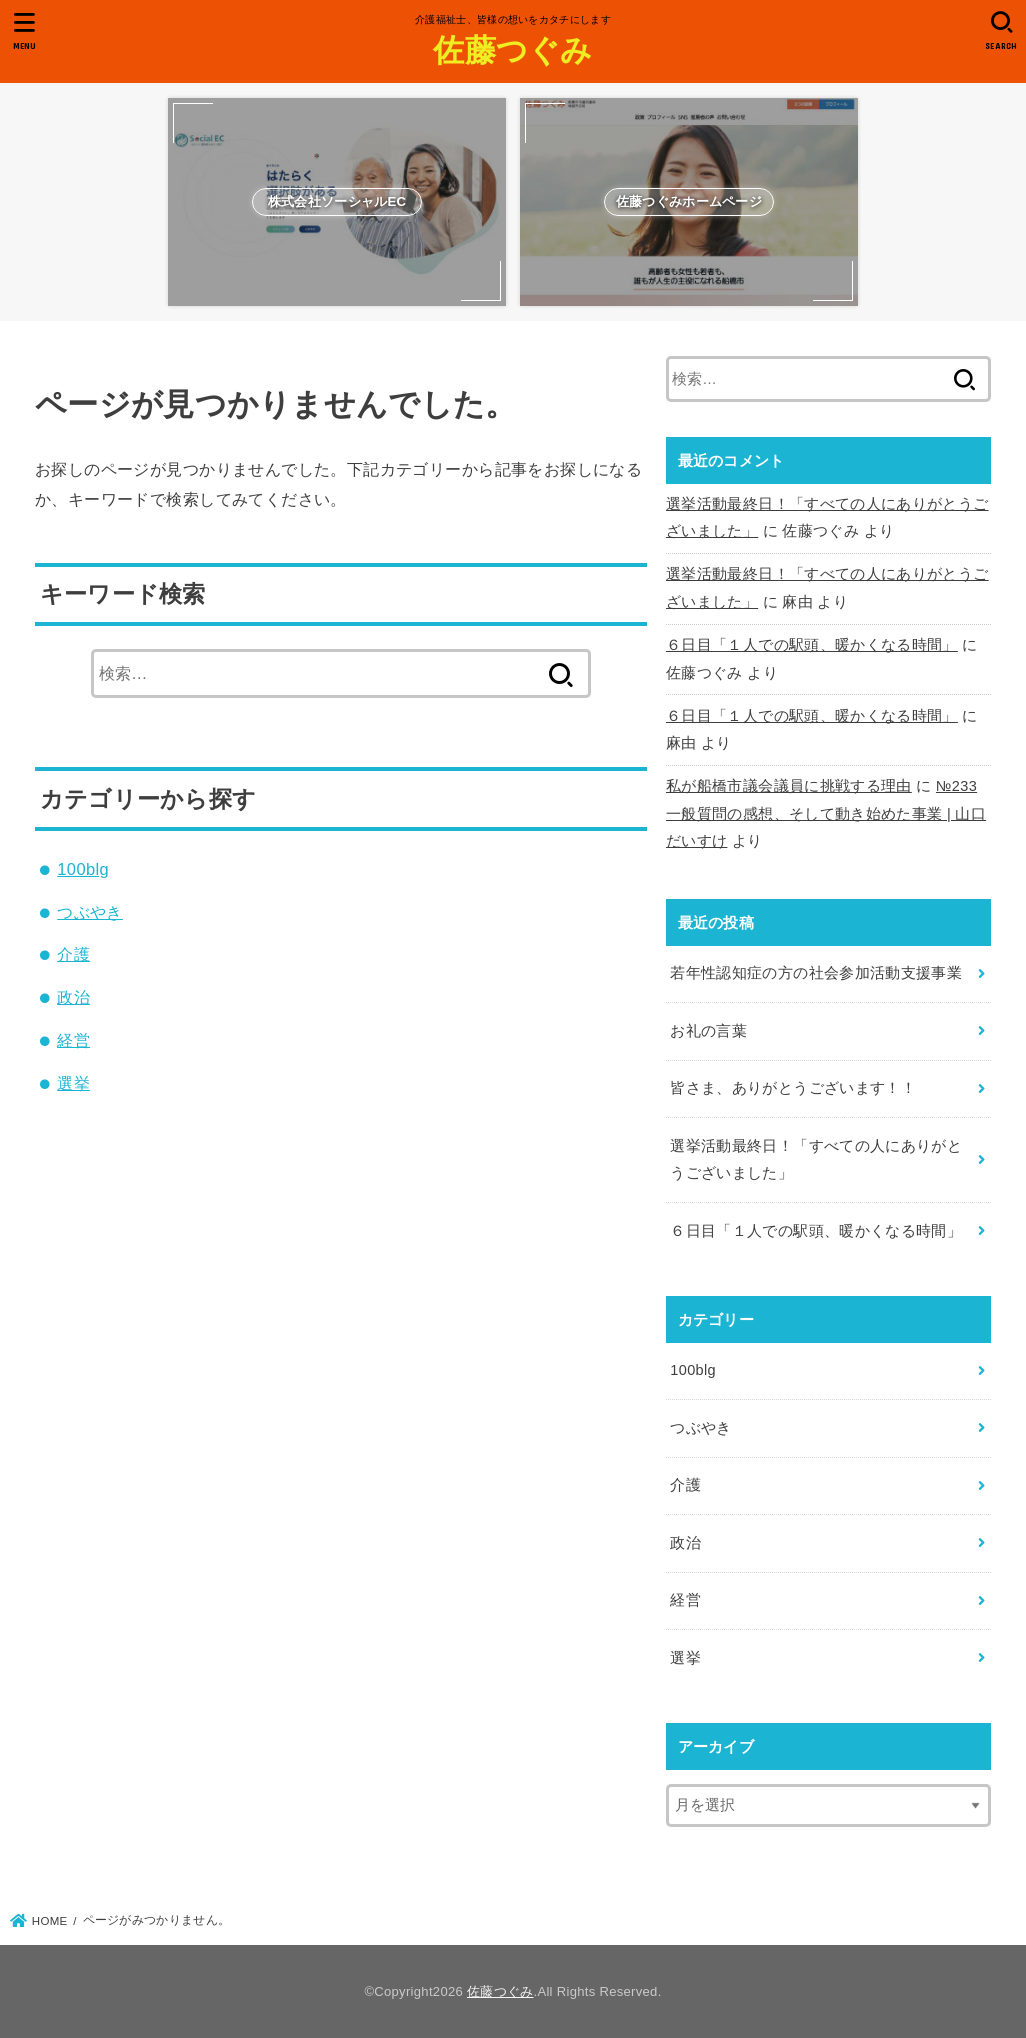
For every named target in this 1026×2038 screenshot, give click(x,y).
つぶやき (90, 912)
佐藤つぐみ (513, 48)
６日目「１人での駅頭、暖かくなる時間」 (812, 645)
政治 (73, 997)
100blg (83, 869)
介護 (73, 954)
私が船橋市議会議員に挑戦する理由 (789, 786)
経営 (73, 1040)
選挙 (73, 1083)
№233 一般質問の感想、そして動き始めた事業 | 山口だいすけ (826, 813)
